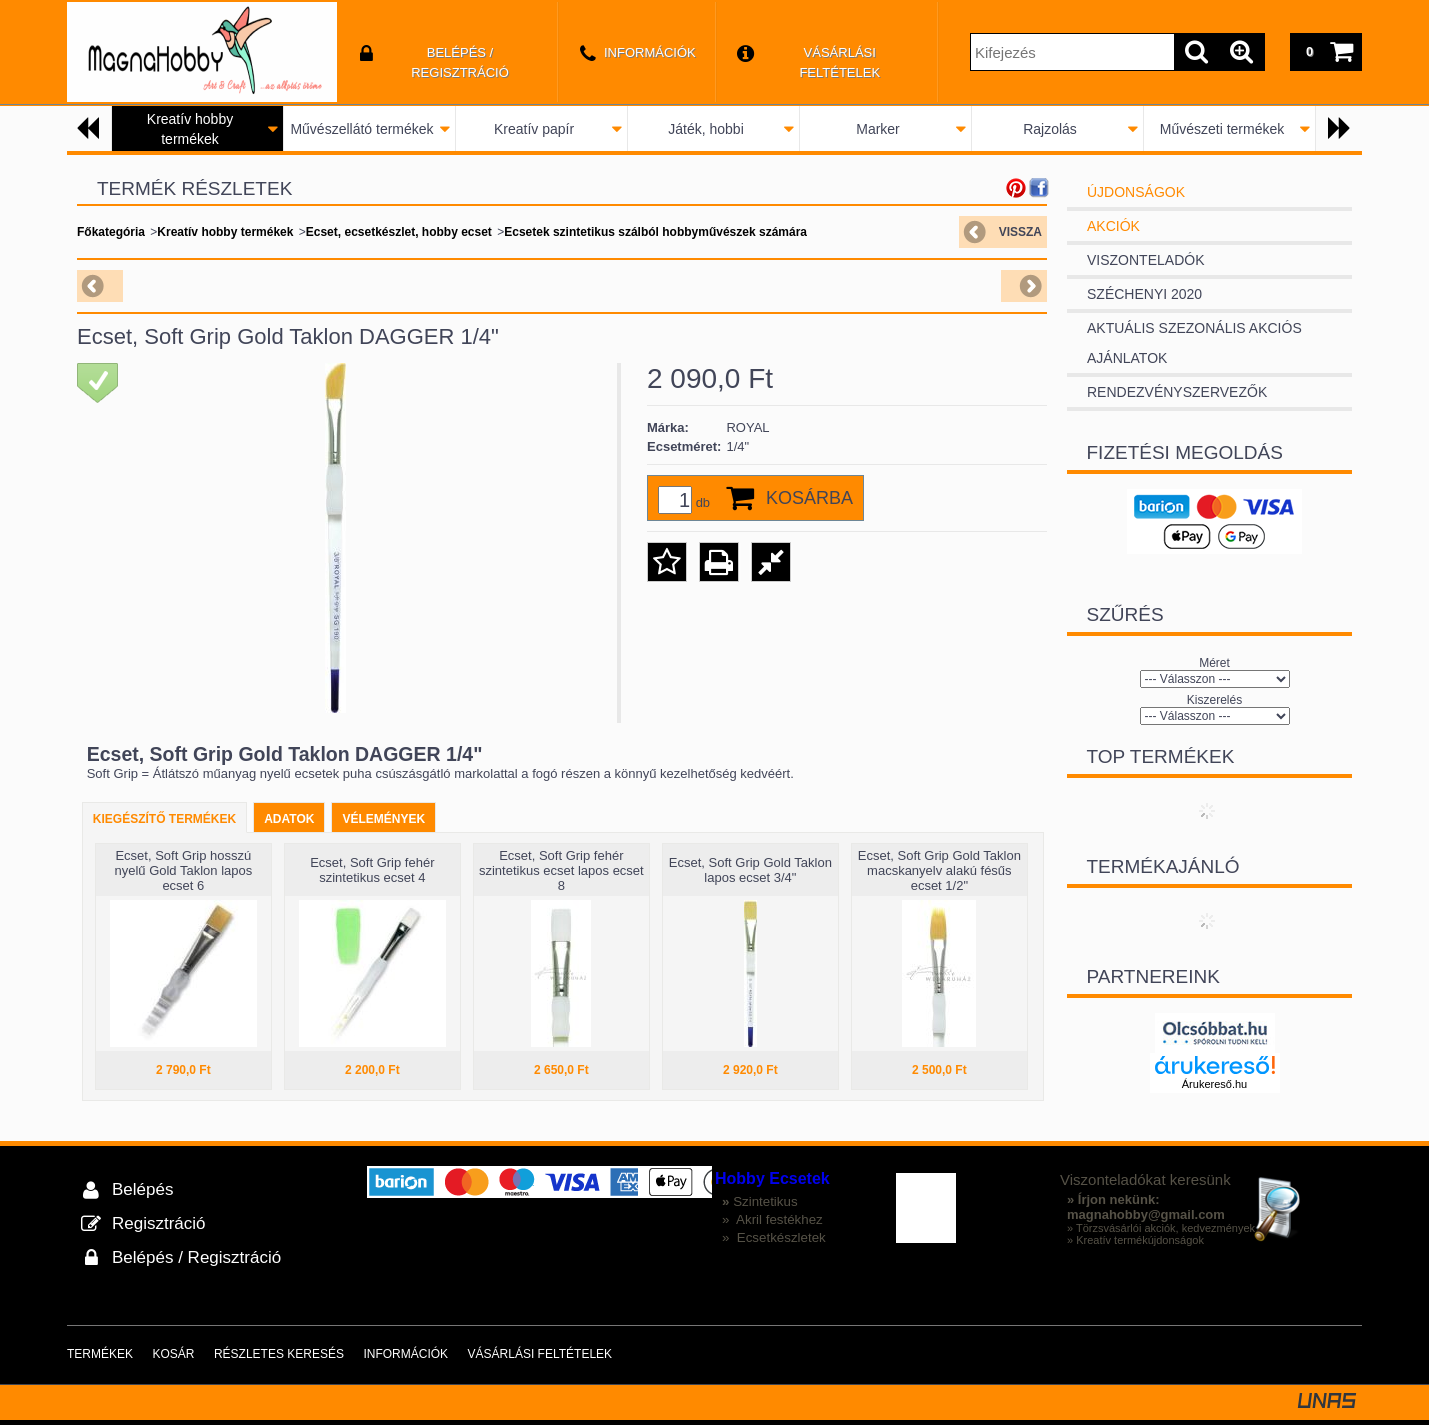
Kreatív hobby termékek (225, 232)
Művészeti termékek (1222, 129)
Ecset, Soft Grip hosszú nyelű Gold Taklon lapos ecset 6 (183, 870)
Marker (878, 129)
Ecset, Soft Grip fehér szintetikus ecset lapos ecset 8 (561, 870)
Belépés (142, 1189)
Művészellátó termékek (361, 129)
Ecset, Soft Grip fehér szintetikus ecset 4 (372, 870)
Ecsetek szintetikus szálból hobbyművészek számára (655, 232)
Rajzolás (1050, 129)
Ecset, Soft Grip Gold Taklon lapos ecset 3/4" (750, 870)
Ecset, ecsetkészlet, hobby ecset (399, 232)
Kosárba (809, 498)
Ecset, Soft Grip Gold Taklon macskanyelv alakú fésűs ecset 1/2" (939, 870)
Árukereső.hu (1214, 1084)
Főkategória (111, 232)
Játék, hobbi (706, 129)
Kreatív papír (534, 129)
